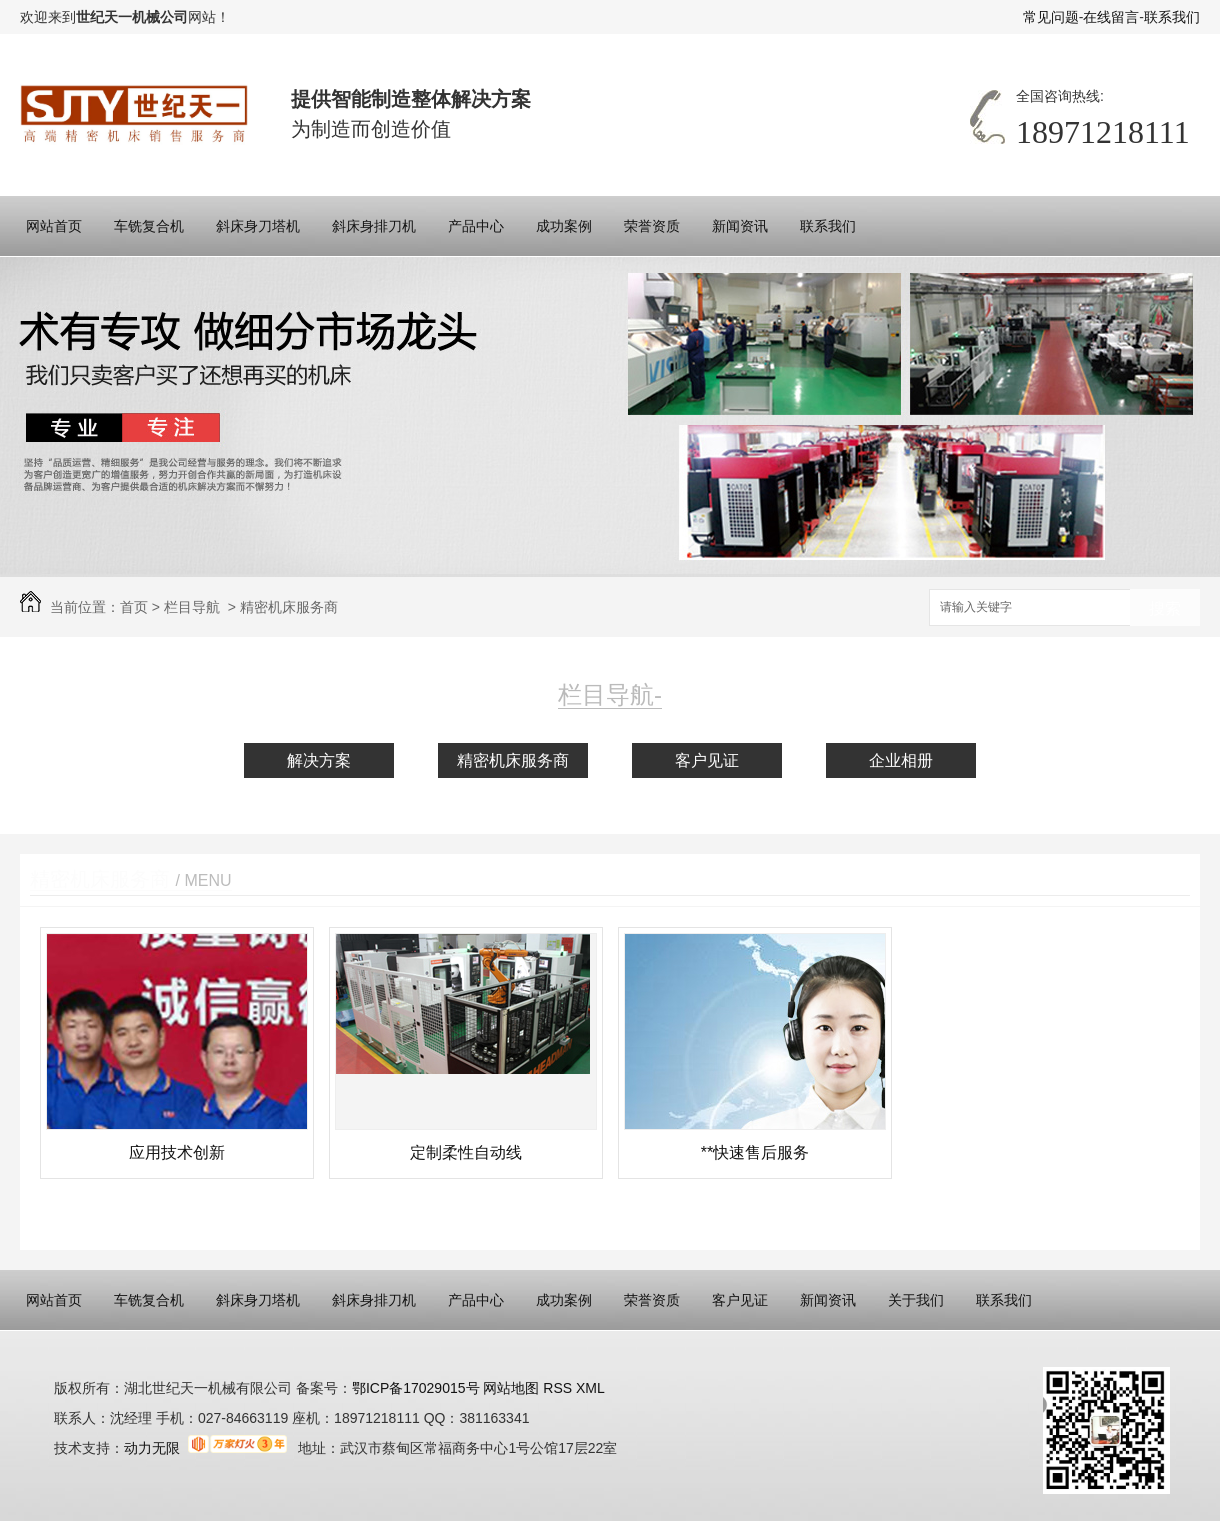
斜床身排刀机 (374, 226)
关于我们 (916, 1300)
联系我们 (1172, 17)
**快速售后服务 (755, 1152)
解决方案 (319, 760)
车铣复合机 (149, 226)
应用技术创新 (177, 1152)
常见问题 (1051, 17)
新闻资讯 (740, 226)
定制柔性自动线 (466, 1152)
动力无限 (152, 1448)
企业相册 (901, 760)
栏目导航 (192, 607)
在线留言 (1111, 17)
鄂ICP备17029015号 (416, 1388)
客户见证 (707, 760)
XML (590, 1388)
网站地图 (510, 1388)
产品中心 (476, 226)
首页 (134, 607)
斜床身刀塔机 (258, 226)
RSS (559, 1388)
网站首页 (54, 226)
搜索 (1165, 608)
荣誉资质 (652, 226)
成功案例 (564, 226)
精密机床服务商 (289, 607)
